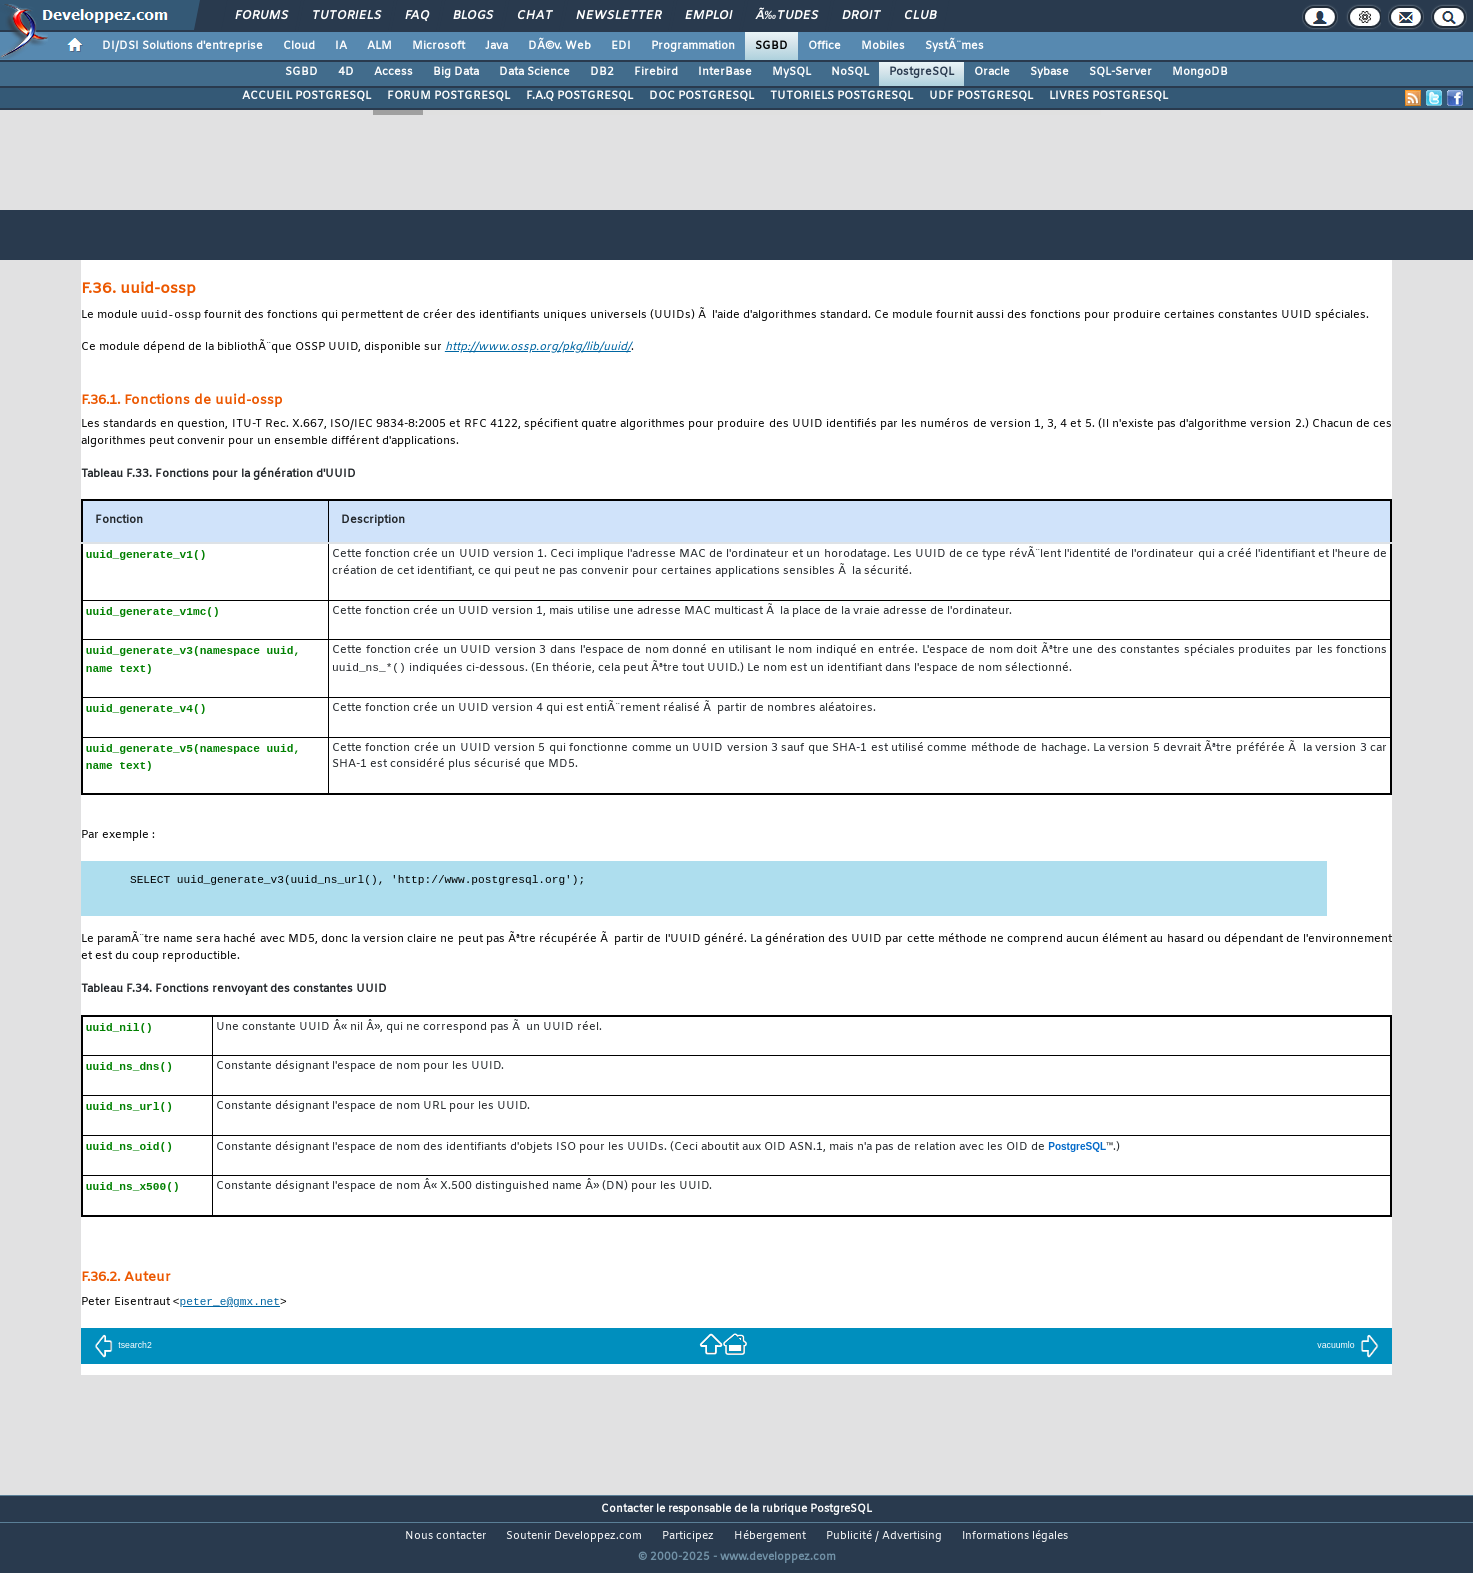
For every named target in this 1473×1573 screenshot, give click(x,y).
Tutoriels (346, 16)
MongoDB (1200, 72)
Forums (261, 16)
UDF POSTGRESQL (981, 96)
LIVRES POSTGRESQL (1108, 96)
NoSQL (850, 72)
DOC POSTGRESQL (701, 96)
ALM (379, 46)
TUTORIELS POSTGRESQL (841, 96)
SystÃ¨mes (954, 46)
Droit (861, 16)
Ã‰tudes (787, 16)
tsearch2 (122, 1348)
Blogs (473, 16)
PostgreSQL (921, 72)
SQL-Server (1120, 72)
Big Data (456, 72)
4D (346, 72)
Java (496, 46)
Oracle (992, 72)
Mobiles (883, 46)
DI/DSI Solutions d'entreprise (182, 46)
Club (920, 16)
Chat (534, 16)
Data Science (534, 72)
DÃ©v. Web (559, 46)
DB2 (602, 72)
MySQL (791, 72)
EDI (621, 46)
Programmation (693, 46)
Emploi (708, 16)
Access (393, 72)
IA (341, 46)
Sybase (1049, 72)
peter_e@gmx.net (230, 1303)
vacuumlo (1347, 1348)
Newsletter (618, 16)
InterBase (725, 72)
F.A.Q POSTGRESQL (579, 96)
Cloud (299, 46)
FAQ (417, 16)
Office (824, 46)
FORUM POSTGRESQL (448, 96)
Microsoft (438, 46)
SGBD (771, 46)
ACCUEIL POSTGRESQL (306, 96)
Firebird (656, 72)
